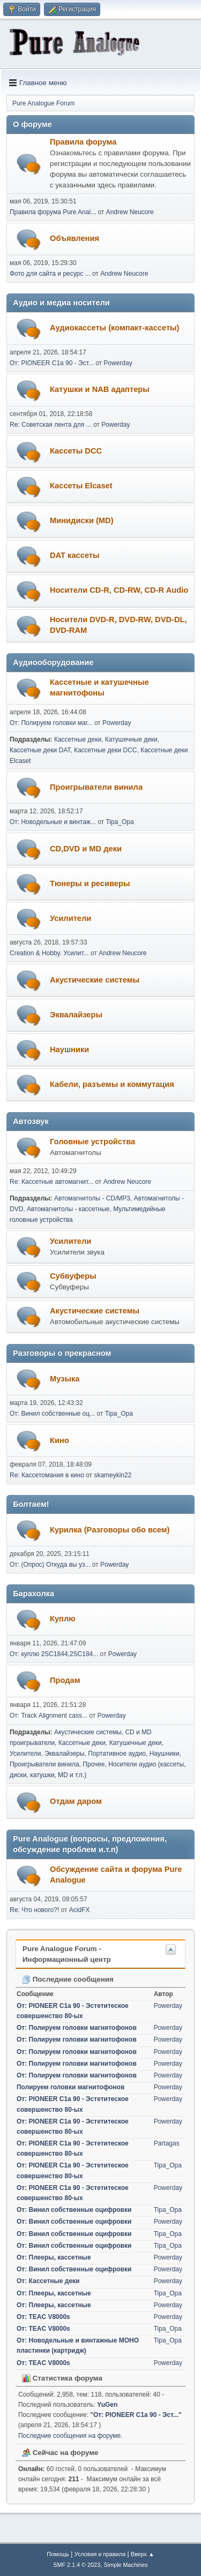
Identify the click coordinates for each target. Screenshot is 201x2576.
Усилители (70, 918)
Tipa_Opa (119, 822)
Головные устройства (92, 1141)
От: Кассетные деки (48, 2281)
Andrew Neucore (130, 212)
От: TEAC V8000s (43, 2317)
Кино (59, 1440)
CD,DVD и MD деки (86, 848)
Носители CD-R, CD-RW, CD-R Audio (119, 590)
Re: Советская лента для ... (51, 424)
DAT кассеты (75, 555)
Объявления (74, 238)
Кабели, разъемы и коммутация (112, 1084)
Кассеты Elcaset (81, 485)
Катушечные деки (131, 739)
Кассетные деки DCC (105, 750)
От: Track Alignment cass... (48, 1715)
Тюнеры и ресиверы (90, 883)
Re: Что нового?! (34, 1910)
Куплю (63, 1618)
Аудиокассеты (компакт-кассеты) (115, 327)
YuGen (107, 2404)
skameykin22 (112, 1475)
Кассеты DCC (76, 451)
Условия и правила (100, 2554)
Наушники (69, 1049)
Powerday (117, 363)
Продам (65, 1680)
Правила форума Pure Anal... (53, 212)
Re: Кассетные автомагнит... (51, 1181)
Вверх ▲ (142, 2554)
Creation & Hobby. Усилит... (49, 953)
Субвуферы (73, 1276)
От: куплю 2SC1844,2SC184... (54, 1654)
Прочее (94, 1764)
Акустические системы (94, 980)
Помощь (58, 2554)
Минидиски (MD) (82, 520)
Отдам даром (76, 1801)
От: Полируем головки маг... (51, 723)
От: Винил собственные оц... (52, 1413)
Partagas (167, 2143)
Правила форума (83, 142)
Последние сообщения (68, 1979)
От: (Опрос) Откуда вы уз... (50, 1564)
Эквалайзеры (76, 1014)
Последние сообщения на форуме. (70, 2435)
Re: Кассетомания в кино (47, 1475)
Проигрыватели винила (96, 787)
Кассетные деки (77, 739)
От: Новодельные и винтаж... (53, 822)
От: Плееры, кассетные (54, 2257)
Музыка (64, 1378)
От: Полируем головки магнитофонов (77, 2027)
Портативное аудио (117, 1753)
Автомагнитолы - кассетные (68, 1209)
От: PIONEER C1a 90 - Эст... (52, 363)
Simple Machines (126, 2565)
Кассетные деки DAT (40, 750)
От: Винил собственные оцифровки (74, 2210)
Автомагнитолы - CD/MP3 (92, 1198)
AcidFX (79, 1910)
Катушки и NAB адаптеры (100, 389)
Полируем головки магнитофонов (70, 2087)
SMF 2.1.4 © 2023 (76, 2565)
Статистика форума (62, 2378)
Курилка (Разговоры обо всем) (110, 1529)
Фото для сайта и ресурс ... (50, 273)
